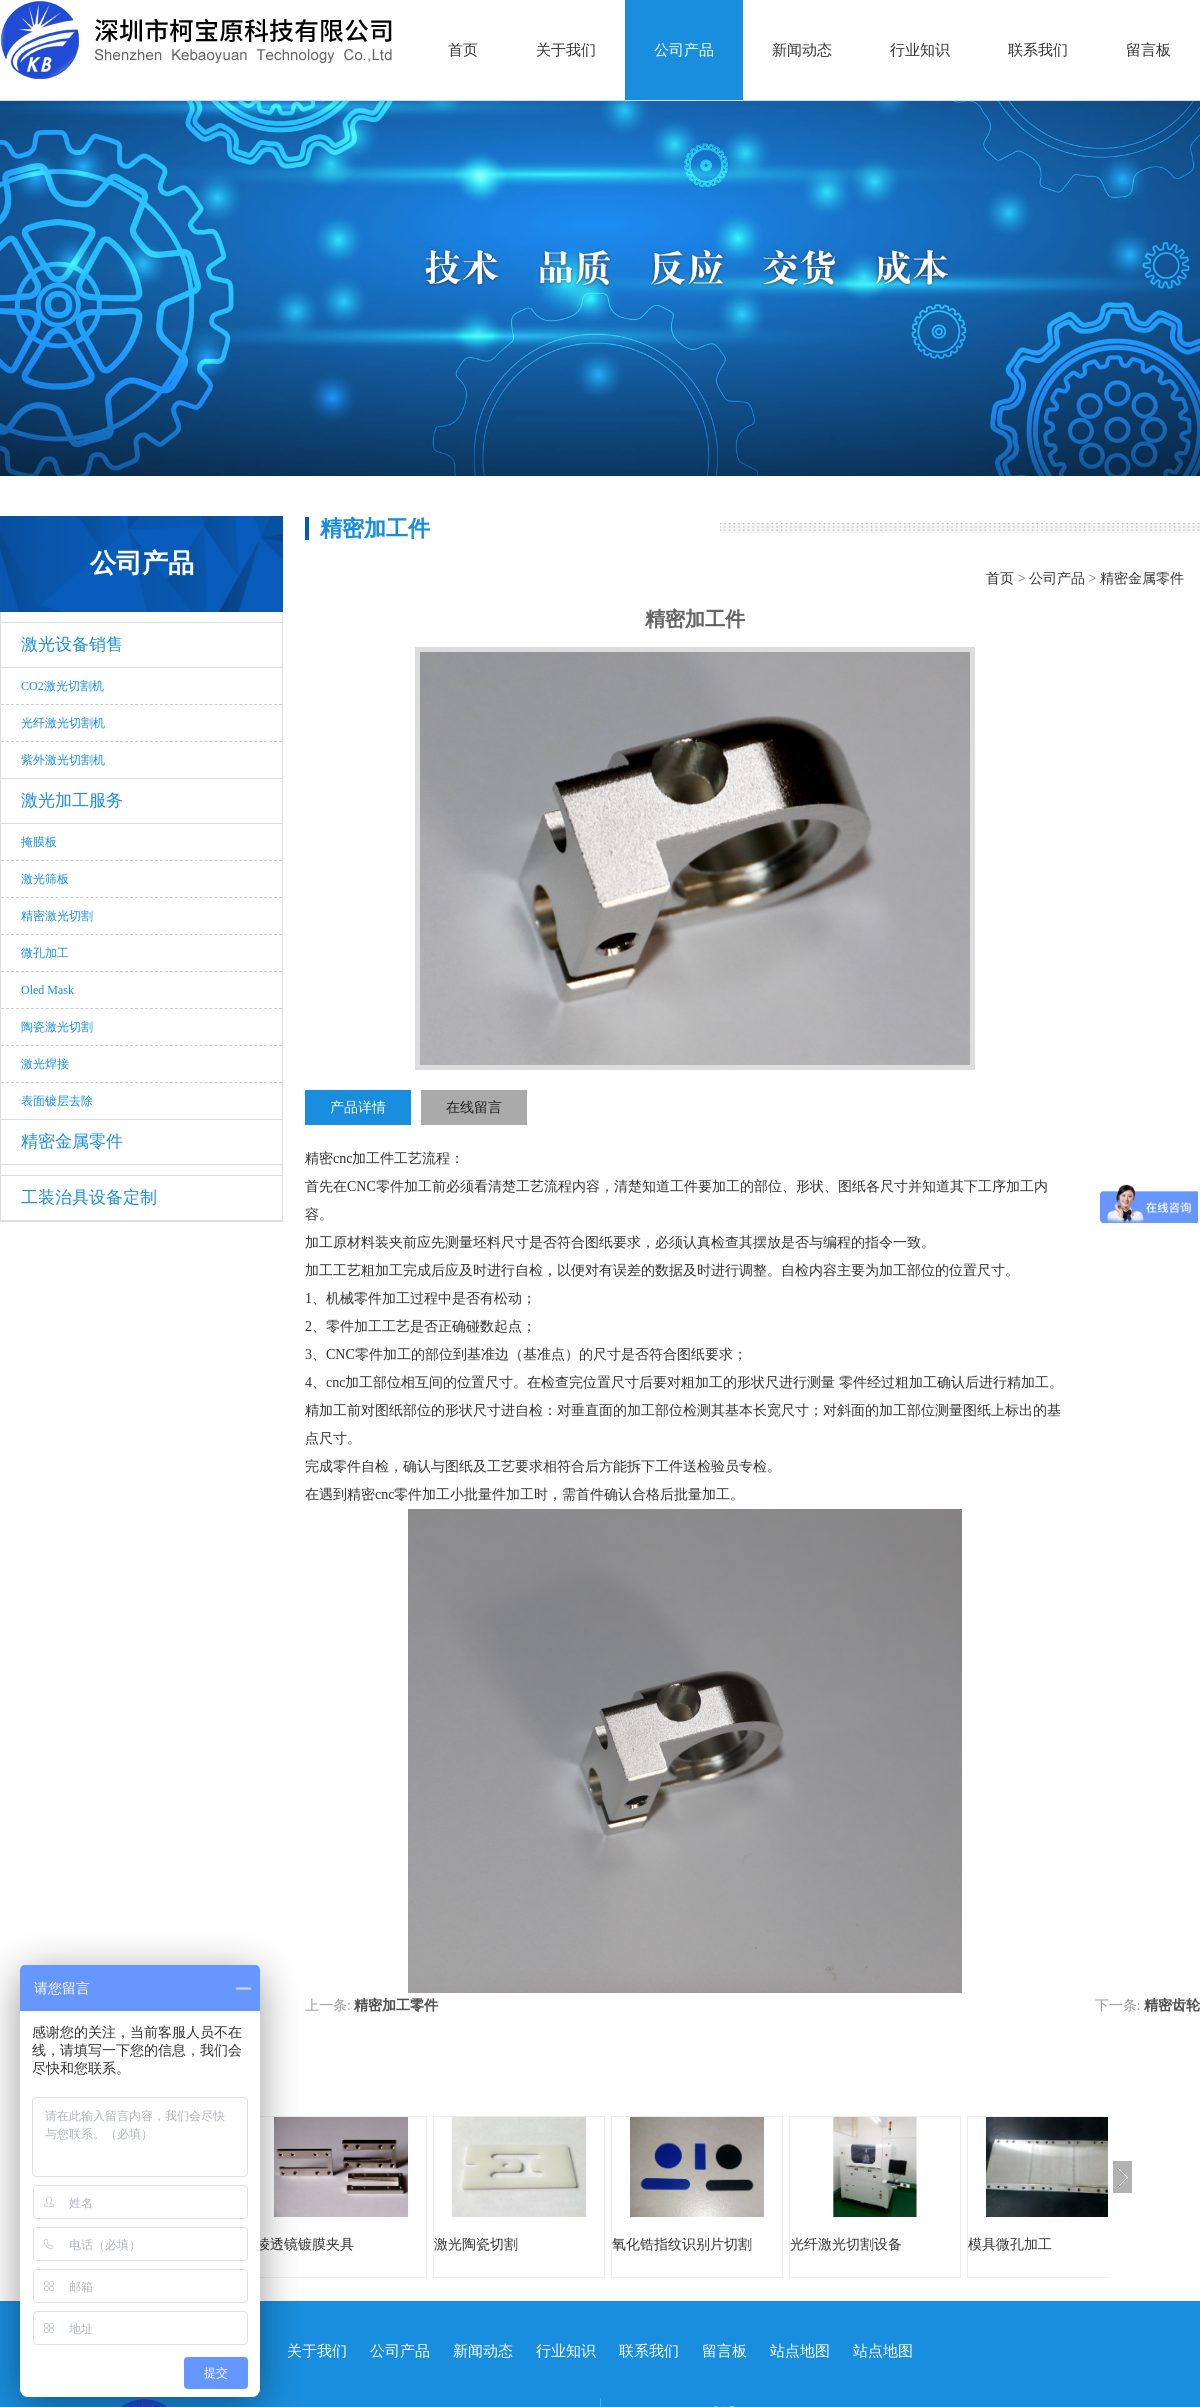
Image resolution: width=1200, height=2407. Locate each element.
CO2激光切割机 (62, 686)
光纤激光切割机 (63, 723)
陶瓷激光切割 (57, 1027)
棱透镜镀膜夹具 (305, 2244)
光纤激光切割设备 (846, 2244)
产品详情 (358, 1107)
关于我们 (566, 50)
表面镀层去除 (57, 1101)
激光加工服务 (72, 800)
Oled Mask (47, 990)
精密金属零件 (72, 1141)
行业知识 (920, 50)
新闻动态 (802, 50)
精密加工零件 (396, 2005)
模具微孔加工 (1010, 2244)
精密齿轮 (1172, 2005)
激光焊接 (45, 1064)
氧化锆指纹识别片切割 (682, 2244)
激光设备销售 (72, 644)
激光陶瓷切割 (476, 2244)
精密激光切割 (57, 916)
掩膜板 (39, 842)
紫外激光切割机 (63, 760)
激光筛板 (45, 879)
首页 (463, 50)
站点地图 (800, 2351)
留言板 (1148, 50)
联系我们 (1038, 50)
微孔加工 (45, 953)
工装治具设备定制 (89, 1197)
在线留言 (474, 1107)
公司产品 (684, 50)
